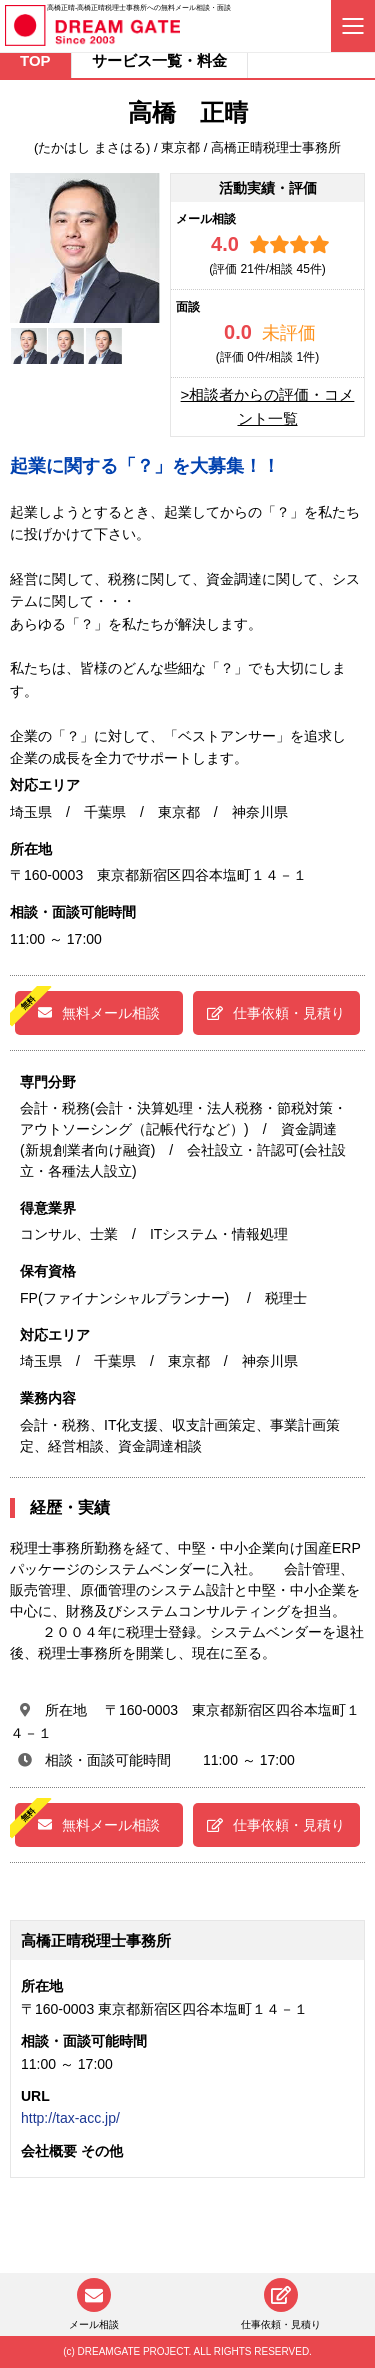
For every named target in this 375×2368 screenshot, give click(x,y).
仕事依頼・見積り (276, 1013)
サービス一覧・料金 (159, 60)
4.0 (225, 244)
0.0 (238, 332)
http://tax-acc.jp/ (70, 2118)
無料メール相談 (99, 1013)
